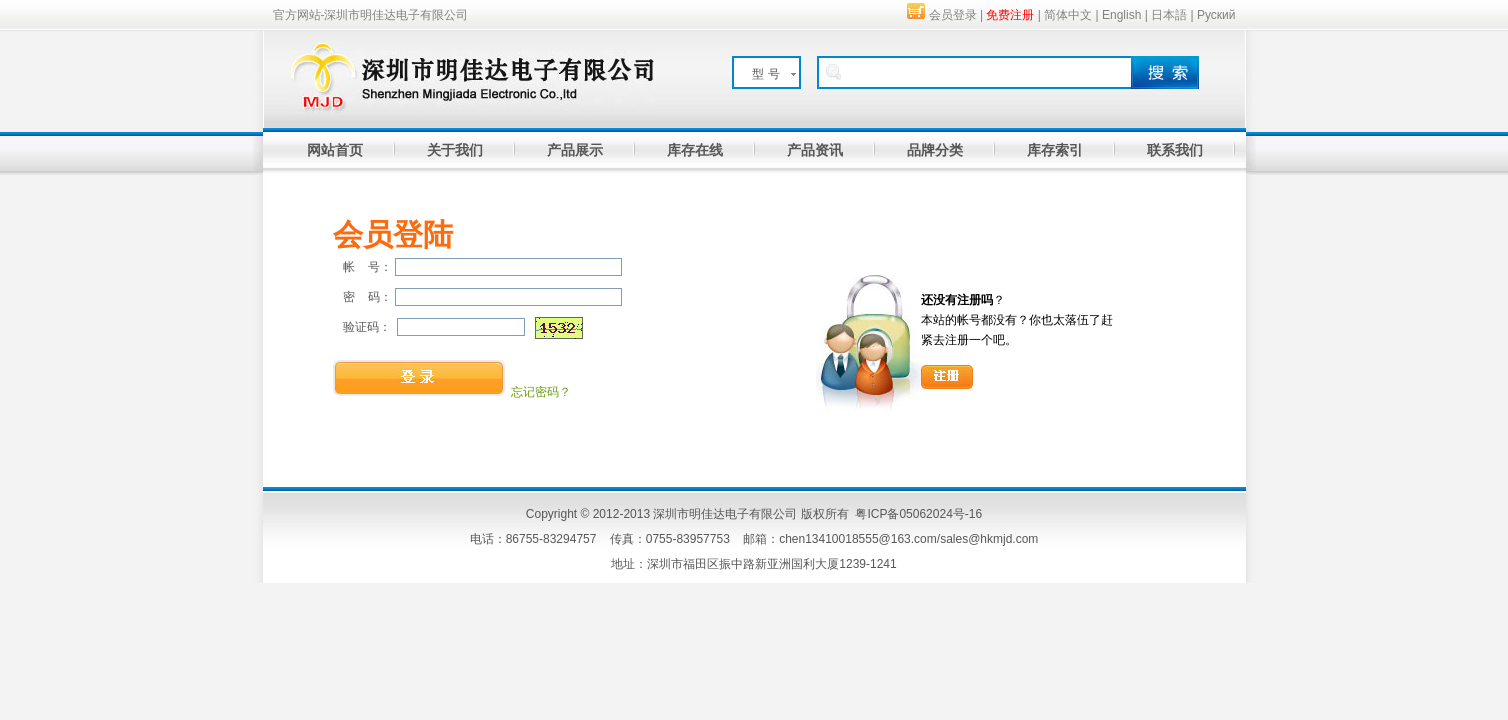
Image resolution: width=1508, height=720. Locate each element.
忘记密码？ (541, 392)
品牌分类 (935, 150)
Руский (1216, 15)
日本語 (1169, 15)
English (1121, 15)
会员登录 (953, 15)
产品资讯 (815, 150)
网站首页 (335, 150)
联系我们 (1175, 150)
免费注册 (1010, 15)
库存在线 (695, 150)
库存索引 (1055, 150)
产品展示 (575, 150)
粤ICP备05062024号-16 (918, 514)
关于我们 (455, 150)
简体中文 (1068, 15)
